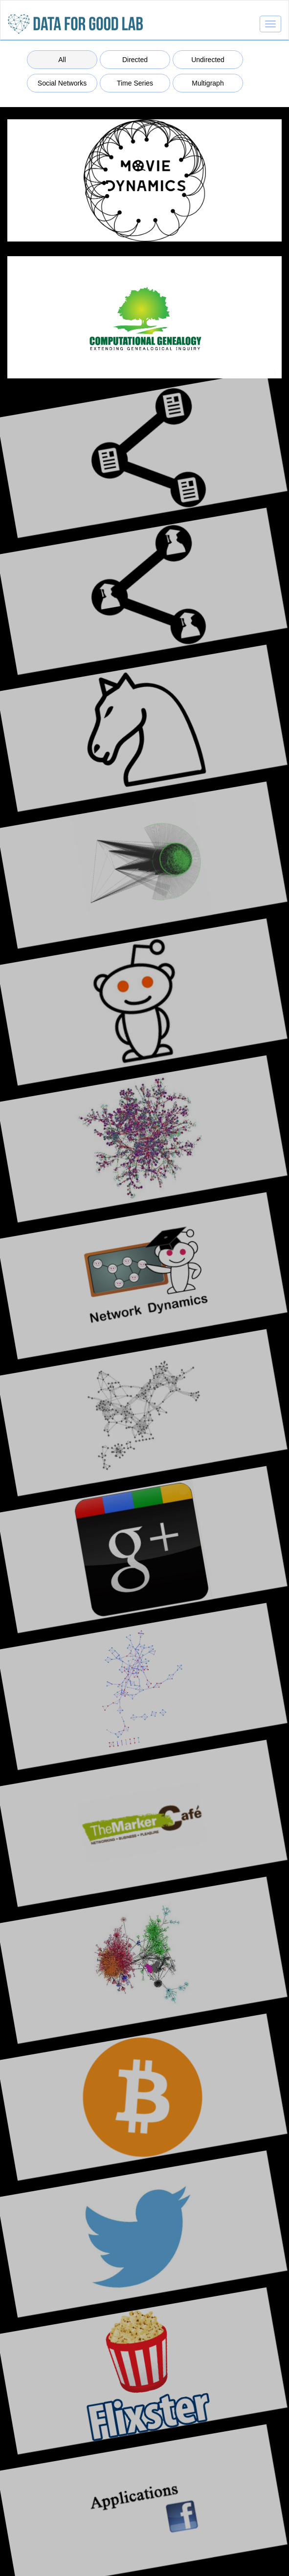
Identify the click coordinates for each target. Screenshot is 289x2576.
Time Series (135, 83)
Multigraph (207, 83)
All (62, 60)
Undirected (207, 60)
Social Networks (62, 83)
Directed (135, 60)
